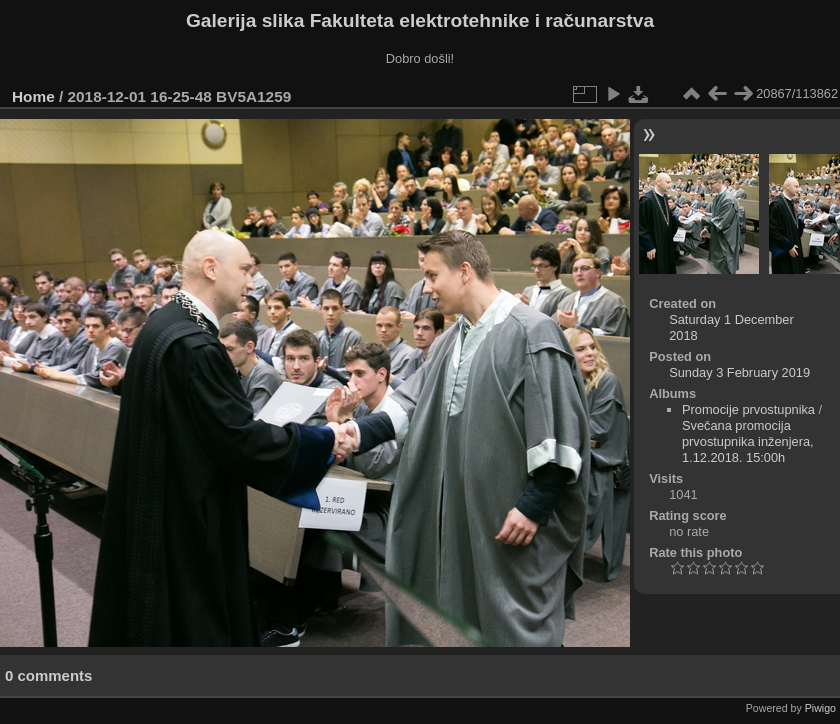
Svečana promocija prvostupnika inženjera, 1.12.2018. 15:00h (748, 441)
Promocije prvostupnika (748, 409)
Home (33, 96)
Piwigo (820, 708)
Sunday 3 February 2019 (739, 372)
